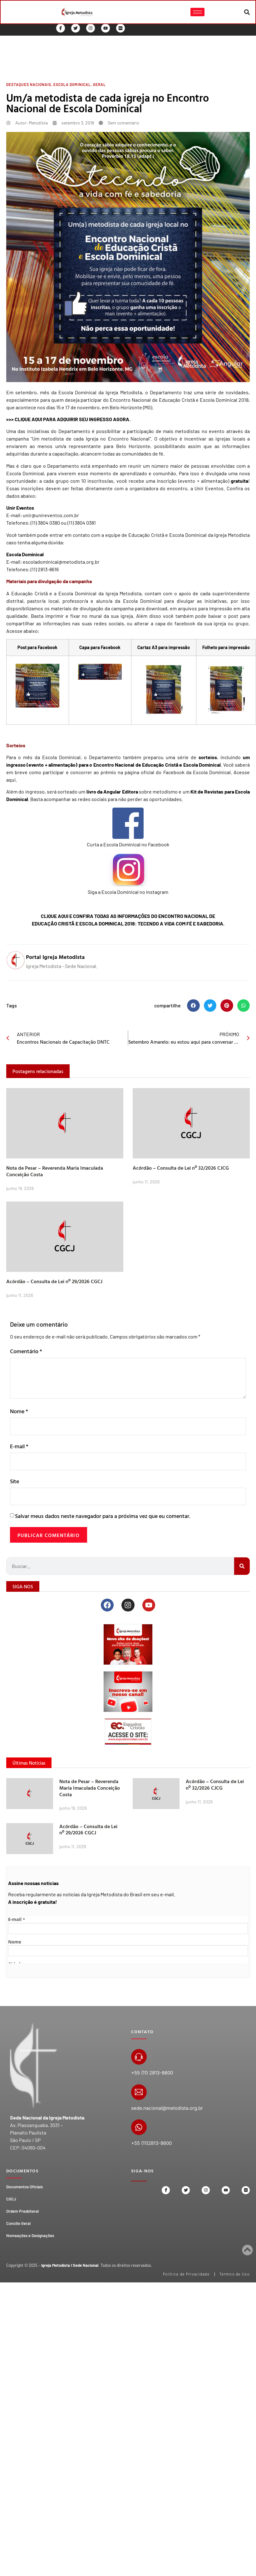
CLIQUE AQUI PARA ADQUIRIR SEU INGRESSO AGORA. (72, 419)
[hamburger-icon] (197, 12)
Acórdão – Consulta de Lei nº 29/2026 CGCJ (54, 1281)
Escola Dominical (72, 84)
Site (14, 1481)
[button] (247, 12)
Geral (99, 84)
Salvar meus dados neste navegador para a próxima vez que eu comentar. (102, 1516)
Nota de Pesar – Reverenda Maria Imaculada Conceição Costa (54, 1171)
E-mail (19, 1446)
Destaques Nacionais (28, 84)
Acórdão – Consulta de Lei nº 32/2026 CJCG (181, 1168)
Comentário (26, 1351)
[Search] (242, 1566)
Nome (19, 1411)
